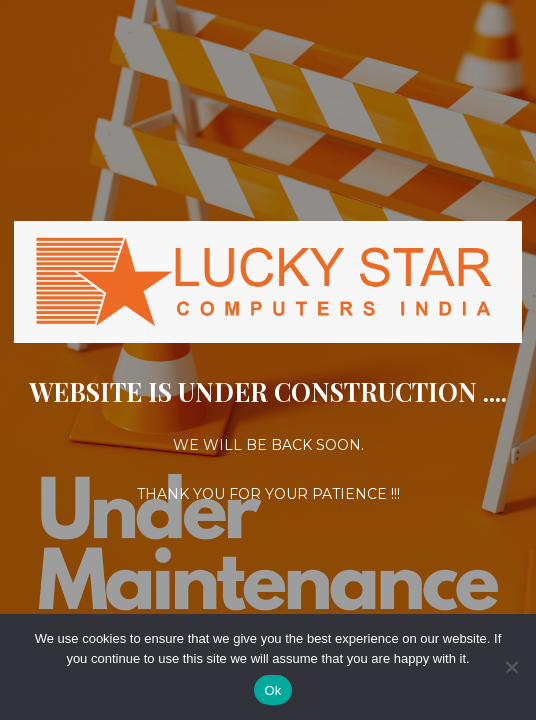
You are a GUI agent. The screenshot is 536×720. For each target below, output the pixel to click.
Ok (272, 690)
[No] (511, 667)
